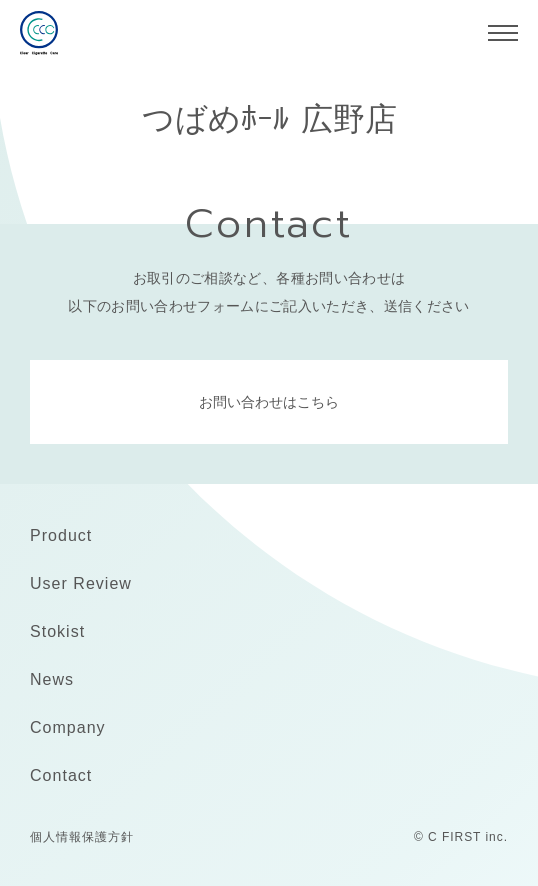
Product (61, 535)
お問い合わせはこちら (269, 402)
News (52, 679)
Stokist (57, 631)
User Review (81, 583)
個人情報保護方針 (82, 837)
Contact (61, 775)
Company (68, 727)
